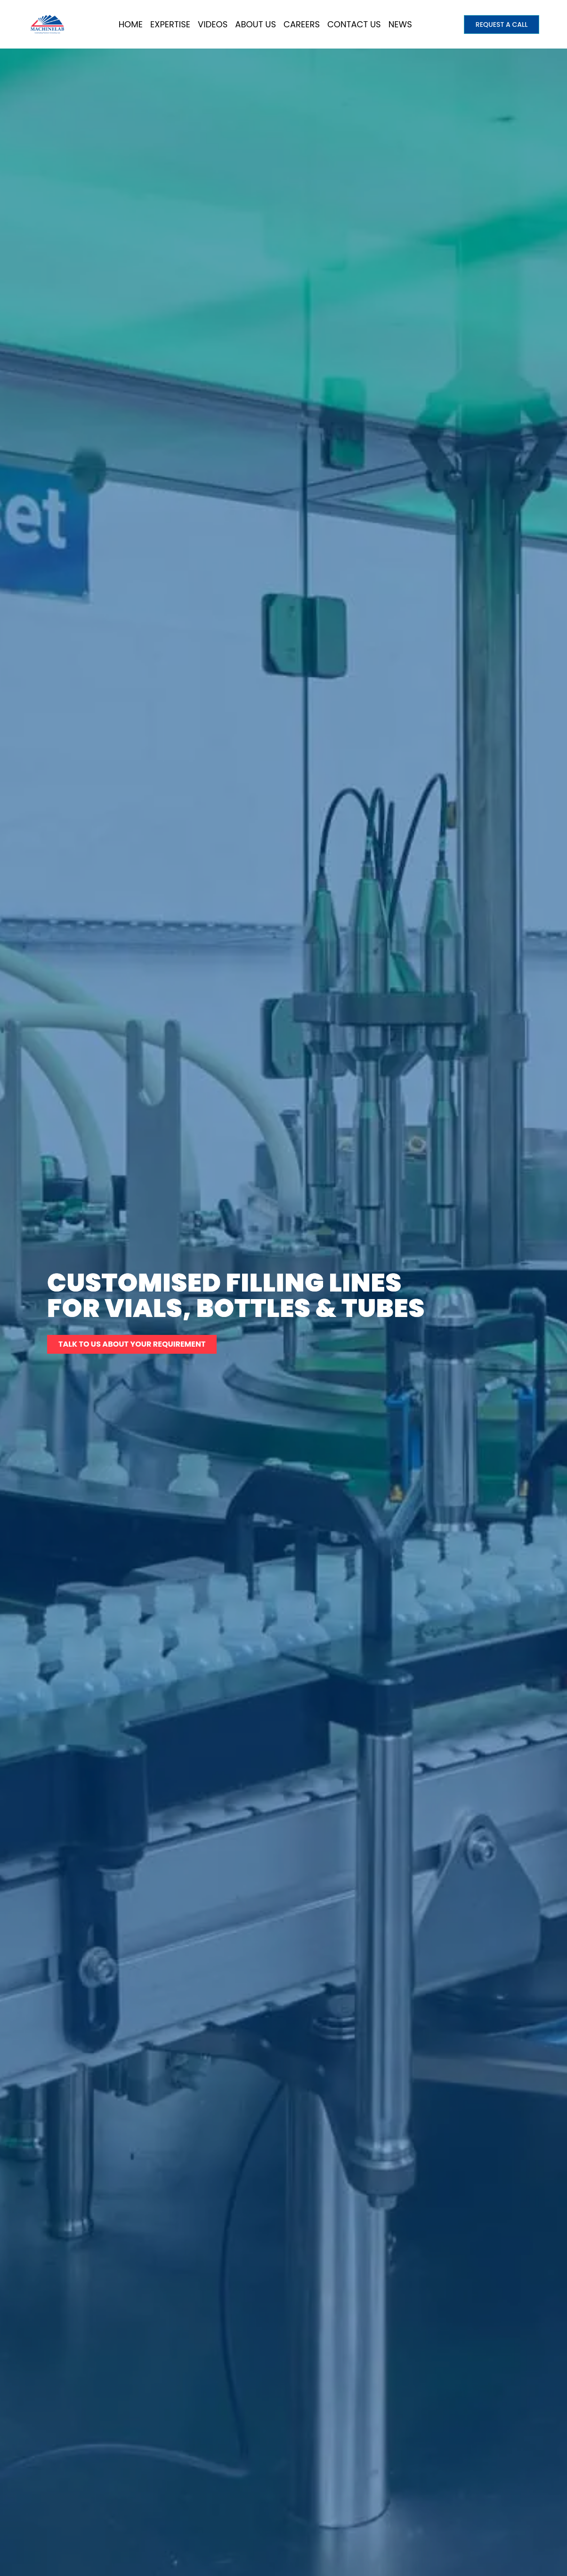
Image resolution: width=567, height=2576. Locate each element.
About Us (255, 24)
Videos (212, 24)
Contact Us (354, 24)
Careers (302, 24)
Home (131, 24)
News (400, 24)
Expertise (170, 24)
